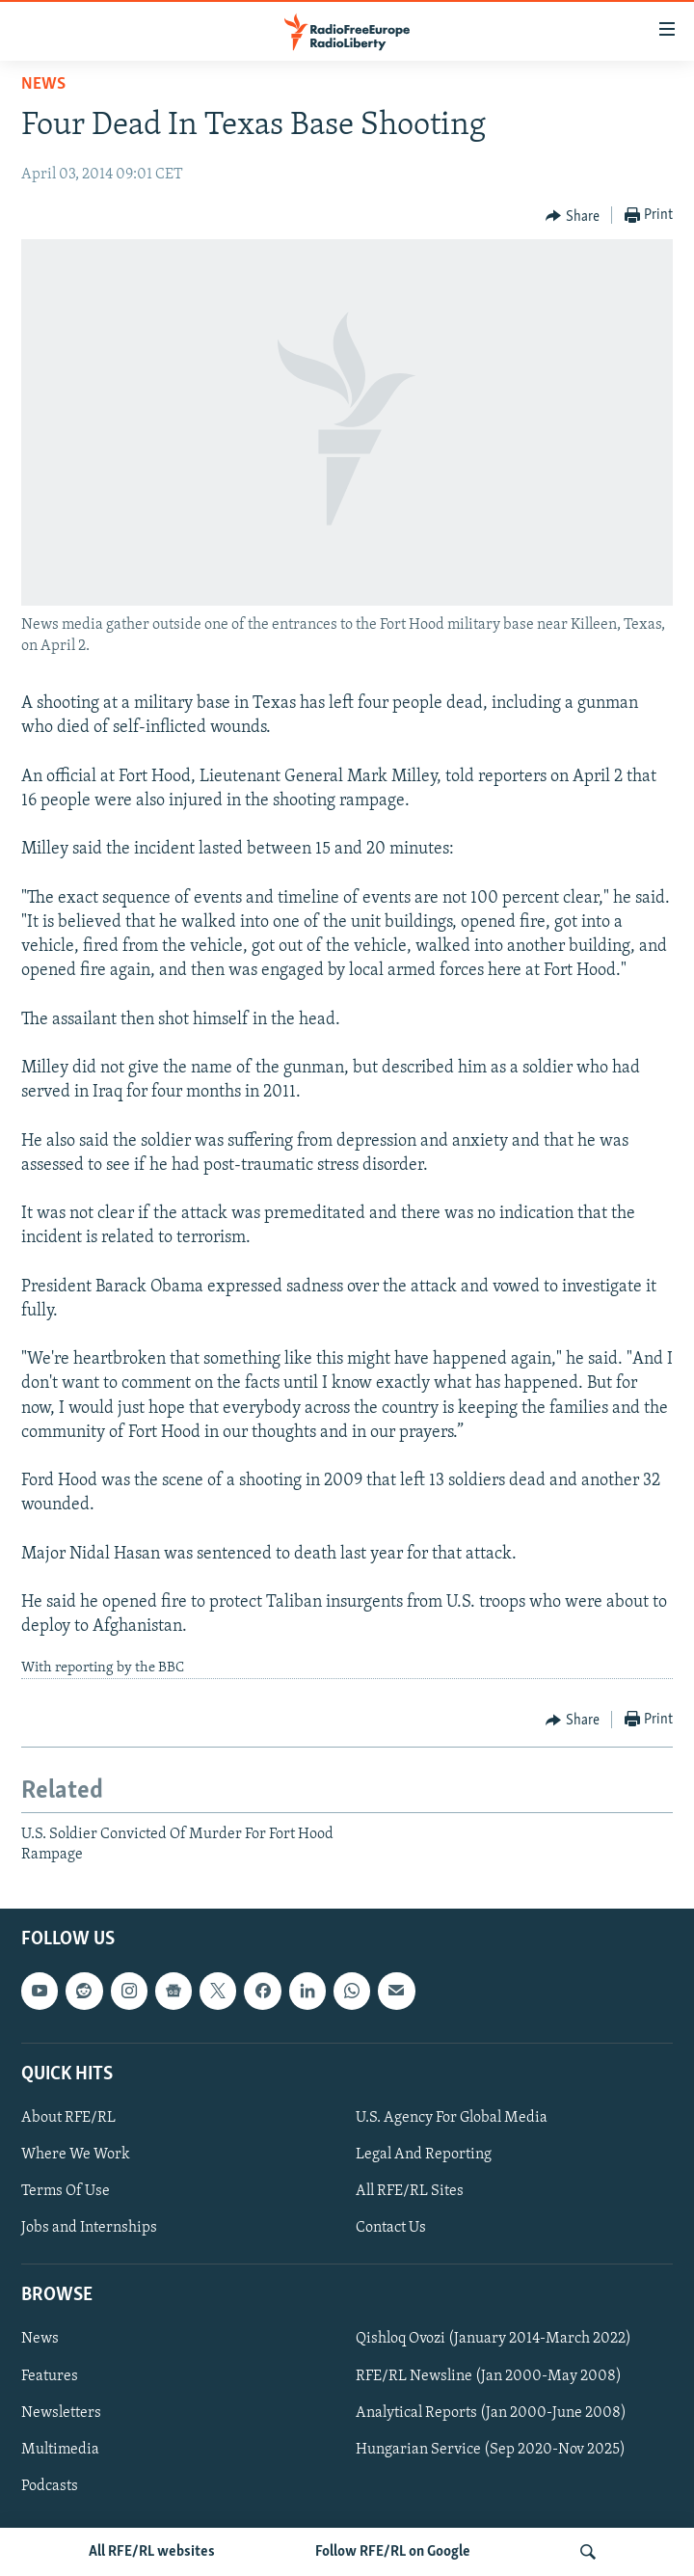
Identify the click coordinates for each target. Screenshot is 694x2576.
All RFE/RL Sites (410, 2191)
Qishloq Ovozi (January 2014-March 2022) (493, 2339)
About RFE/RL (68, 2118)
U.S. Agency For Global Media (451, 2118)
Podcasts (49, 2486)
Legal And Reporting (424, 2154)
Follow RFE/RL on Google (392, 2552)
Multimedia (60, 2449)
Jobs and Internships (89, 2228)
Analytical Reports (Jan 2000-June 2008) (491, 2413)
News (43, 84)
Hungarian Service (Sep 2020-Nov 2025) (491, 2449)
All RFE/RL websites (152, 2552)
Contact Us (391, 2228)
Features (49, 2376)
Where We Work (75, 2154)
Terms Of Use (65, 2191)
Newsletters (61, 2413)
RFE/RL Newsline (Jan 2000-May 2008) (489, 2376)
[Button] (573, 216)
